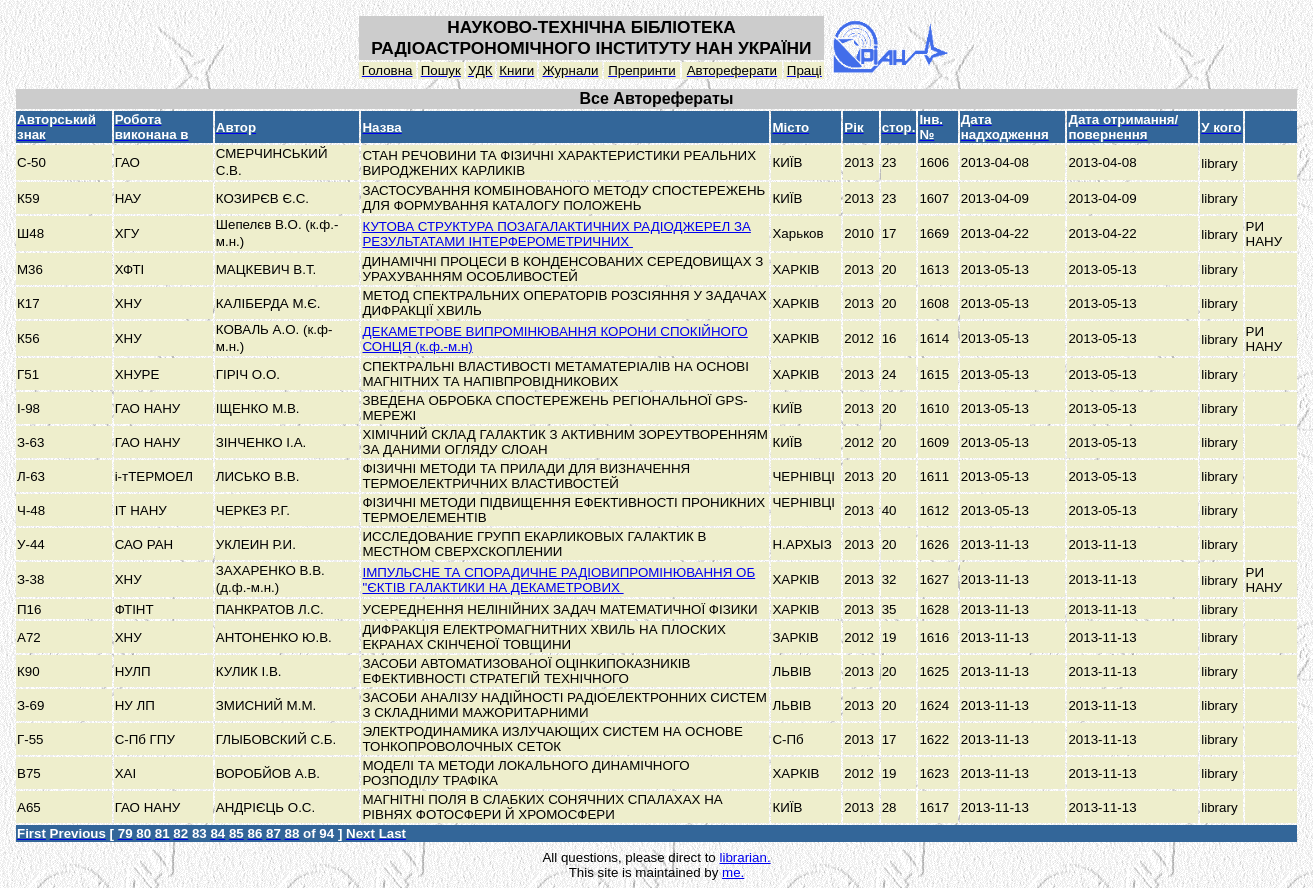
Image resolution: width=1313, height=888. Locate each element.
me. (733, 872)
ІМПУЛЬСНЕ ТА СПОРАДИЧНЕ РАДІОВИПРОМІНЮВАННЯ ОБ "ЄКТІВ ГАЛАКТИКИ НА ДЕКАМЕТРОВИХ (558, 580)
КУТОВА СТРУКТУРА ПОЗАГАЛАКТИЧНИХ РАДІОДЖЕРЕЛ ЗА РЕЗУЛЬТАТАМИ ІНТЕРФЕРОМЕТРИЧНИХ (556, 234)
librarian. (744, 857)
